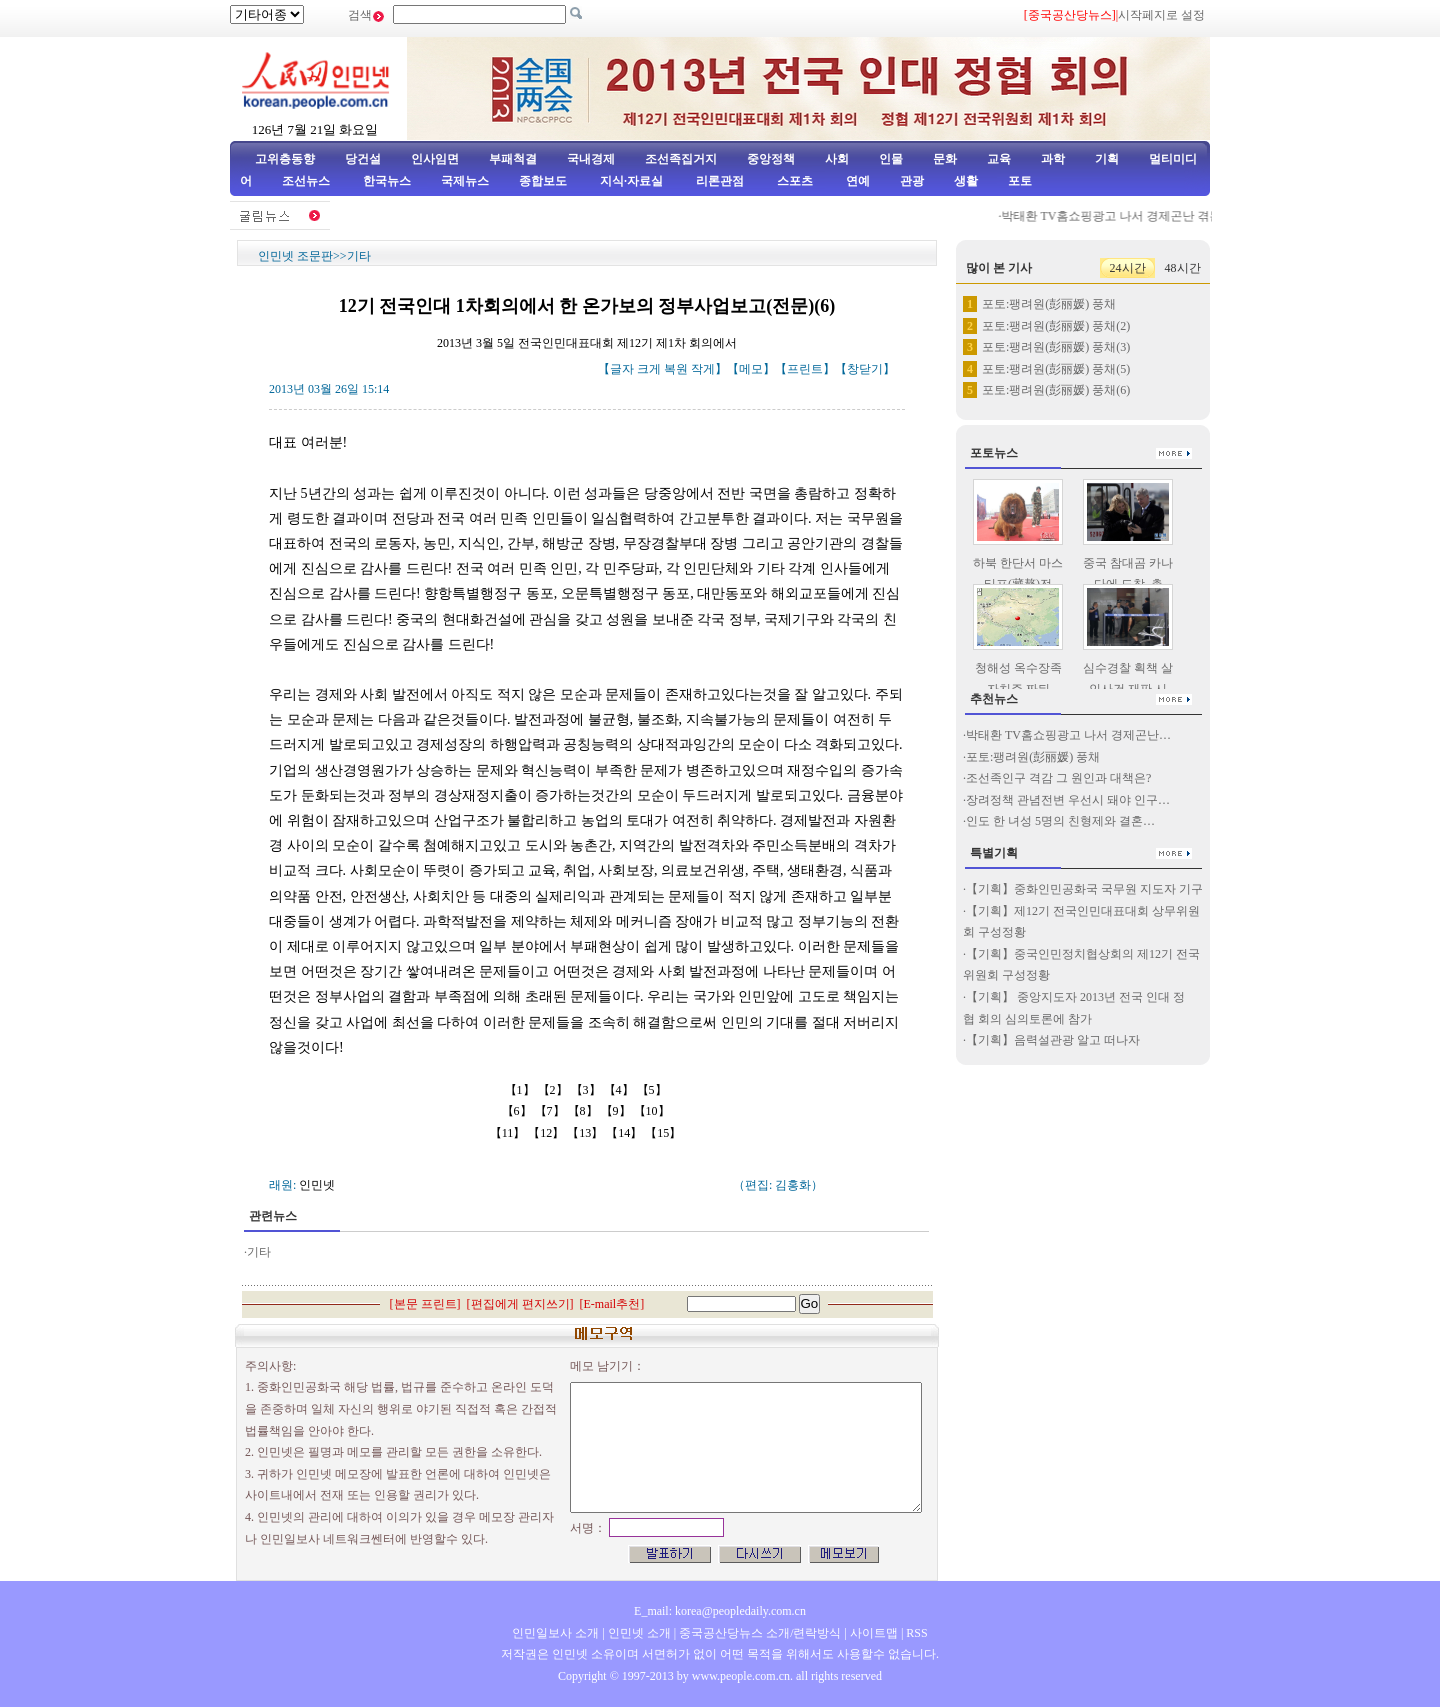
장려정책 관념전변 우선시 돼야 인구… (1068, 800)
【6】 (518, 1111)
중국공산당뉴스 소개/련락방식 (760, 1633)
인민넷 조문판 (295, 256)
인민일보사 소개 (555, 1633)
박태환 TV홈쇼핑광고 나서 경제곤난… (1068, 735)
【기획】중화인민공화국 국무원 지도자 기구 (1084, 889)
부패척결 (513, 159)
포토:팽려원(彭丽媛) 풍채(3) (1056, 347)
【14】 (625, 1133)
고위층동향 (285, 159)
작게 (703, 369)
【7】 (551, 1111)
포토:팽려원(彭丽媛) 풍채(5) (1056, 369)
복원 (676, 369)
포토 (1020, 181)
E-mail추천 (612, 1304)
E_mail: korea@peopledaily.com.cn (720, 1611)
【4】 (620, 1090)
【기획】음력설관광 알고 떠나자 (1053, 1040)
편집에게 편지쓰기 (520, 1304)
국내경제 (591, 159)
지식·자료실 (633, 181)
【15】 (664, 1133)
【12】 (547, 1133)
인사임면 (435, 159)
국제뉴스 (465, 181)
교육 (999, 159)
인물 (891, 159)
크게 (649, 369)
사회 (837, 159)
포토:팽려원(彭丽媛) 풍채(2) (1056, 326)
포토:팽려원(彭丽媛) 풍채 (1049, 304)
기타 (359, 256)
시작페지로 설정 (1161, 15)
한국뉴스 (387, 181)
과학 (1053, 159)
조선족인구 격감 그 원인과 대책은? (1058, 778)
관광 (912, 181)
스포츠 (793, 181)
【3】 (587, 1090)
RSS (916, 1633)
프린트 (805, 369)
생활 (966, 181)
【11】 (509, 1133)
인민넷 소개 (638, 1633)
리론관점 (720, 181)
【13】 (586, 1133)
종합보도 (543, 181)
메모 (751, 369)
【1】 (521, 1090)
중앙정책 (771, 159)
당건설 (363, 159)
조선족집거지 (681, 159)
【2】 (554, 1090)
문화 (945, 159)
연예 (856, 181)
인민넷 (317, 1185)
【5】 (653, 1090)
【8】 (584, 1111)
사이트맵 (874, 1633)
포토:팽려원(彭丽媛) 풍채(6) (1056, 390)
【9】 (617, 1111)
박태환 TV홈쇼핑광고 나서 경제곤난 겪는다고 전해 (1144, 216)
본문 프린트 (425, 1304)
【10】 (653, 1111)
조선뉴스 (307, 181)
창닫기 (865, 369)
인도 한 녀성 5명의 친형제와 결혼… (1060, 821)
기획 (1107, 159)
